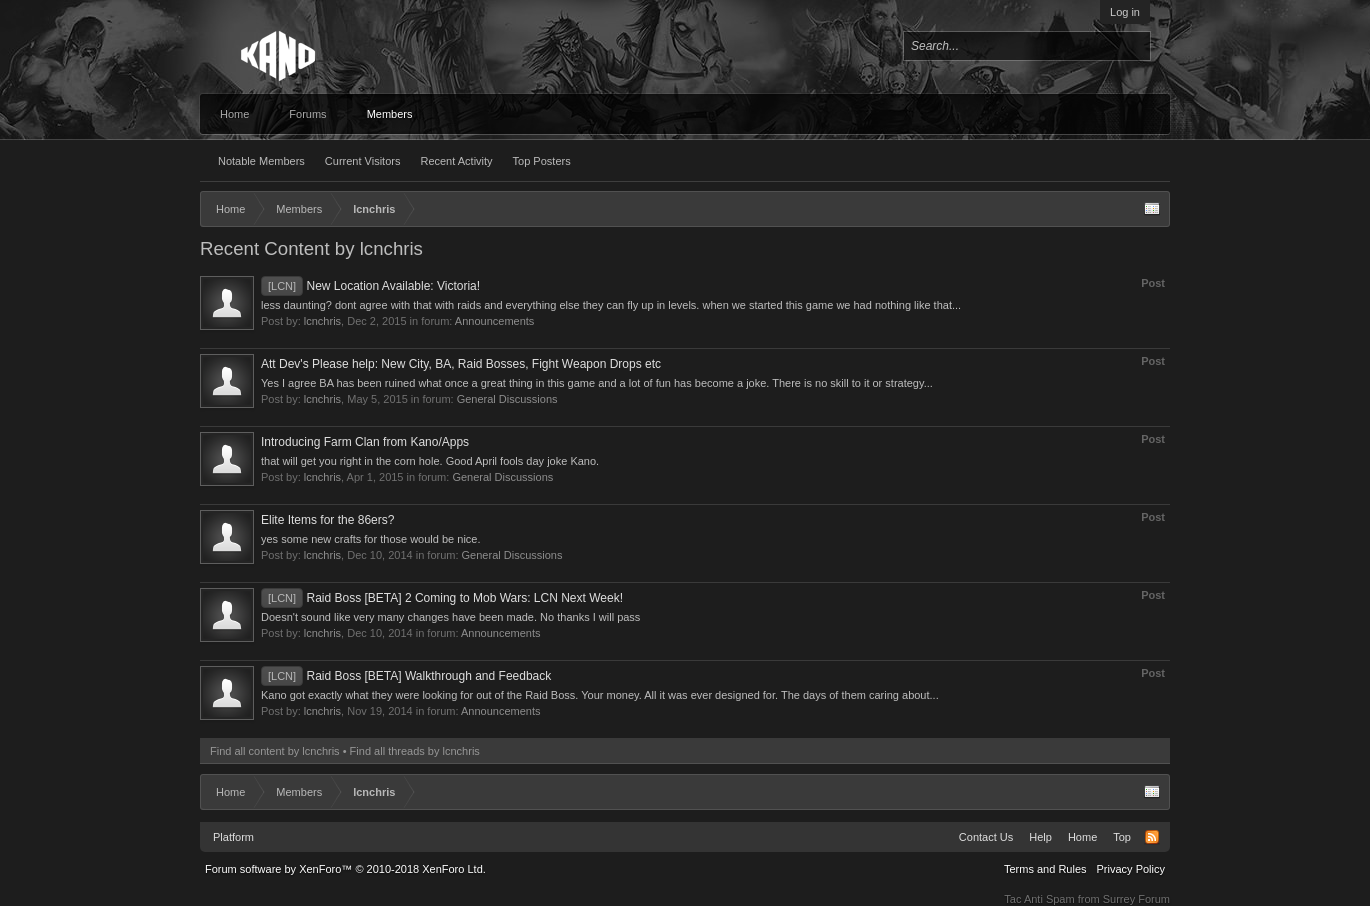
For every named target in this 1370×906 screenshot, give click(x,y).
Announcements (495, 321)
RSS (1152, 837)
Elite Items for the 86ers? (327, 520)
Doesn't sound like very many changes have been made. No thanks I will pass (450, 617)
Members (390, 114)
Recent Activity (456, 161)
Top (1122, 837)
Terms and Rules (1045, 869)
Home (234, 114)
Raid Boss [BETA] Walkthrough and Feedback (406, 676)
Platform (233, 837)
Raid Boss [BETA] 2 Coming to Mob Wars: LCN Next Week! (442, 598)
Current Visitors (363, 161)
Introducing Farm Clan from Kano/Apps (365, 442)
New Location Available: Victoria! (370, 286)
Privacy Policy (1131, 869)
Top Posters (542, 161)
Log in (1125, 12)
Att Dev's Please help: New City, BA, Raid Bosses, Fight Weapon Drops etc (461, 364)
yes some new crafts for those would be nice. (371, 539)
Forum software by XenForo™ (345, 869)
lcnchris (322, 321)
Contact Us (986, 837)
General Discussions (507, 399)
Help (1040, 837)
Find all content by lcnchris (275, 751)
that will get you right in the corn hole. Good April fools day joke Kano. (430, 461)
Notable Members (261, 161)
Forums (307, 114)
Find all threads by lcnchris (415, 751)
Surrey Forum (1136, 899)
